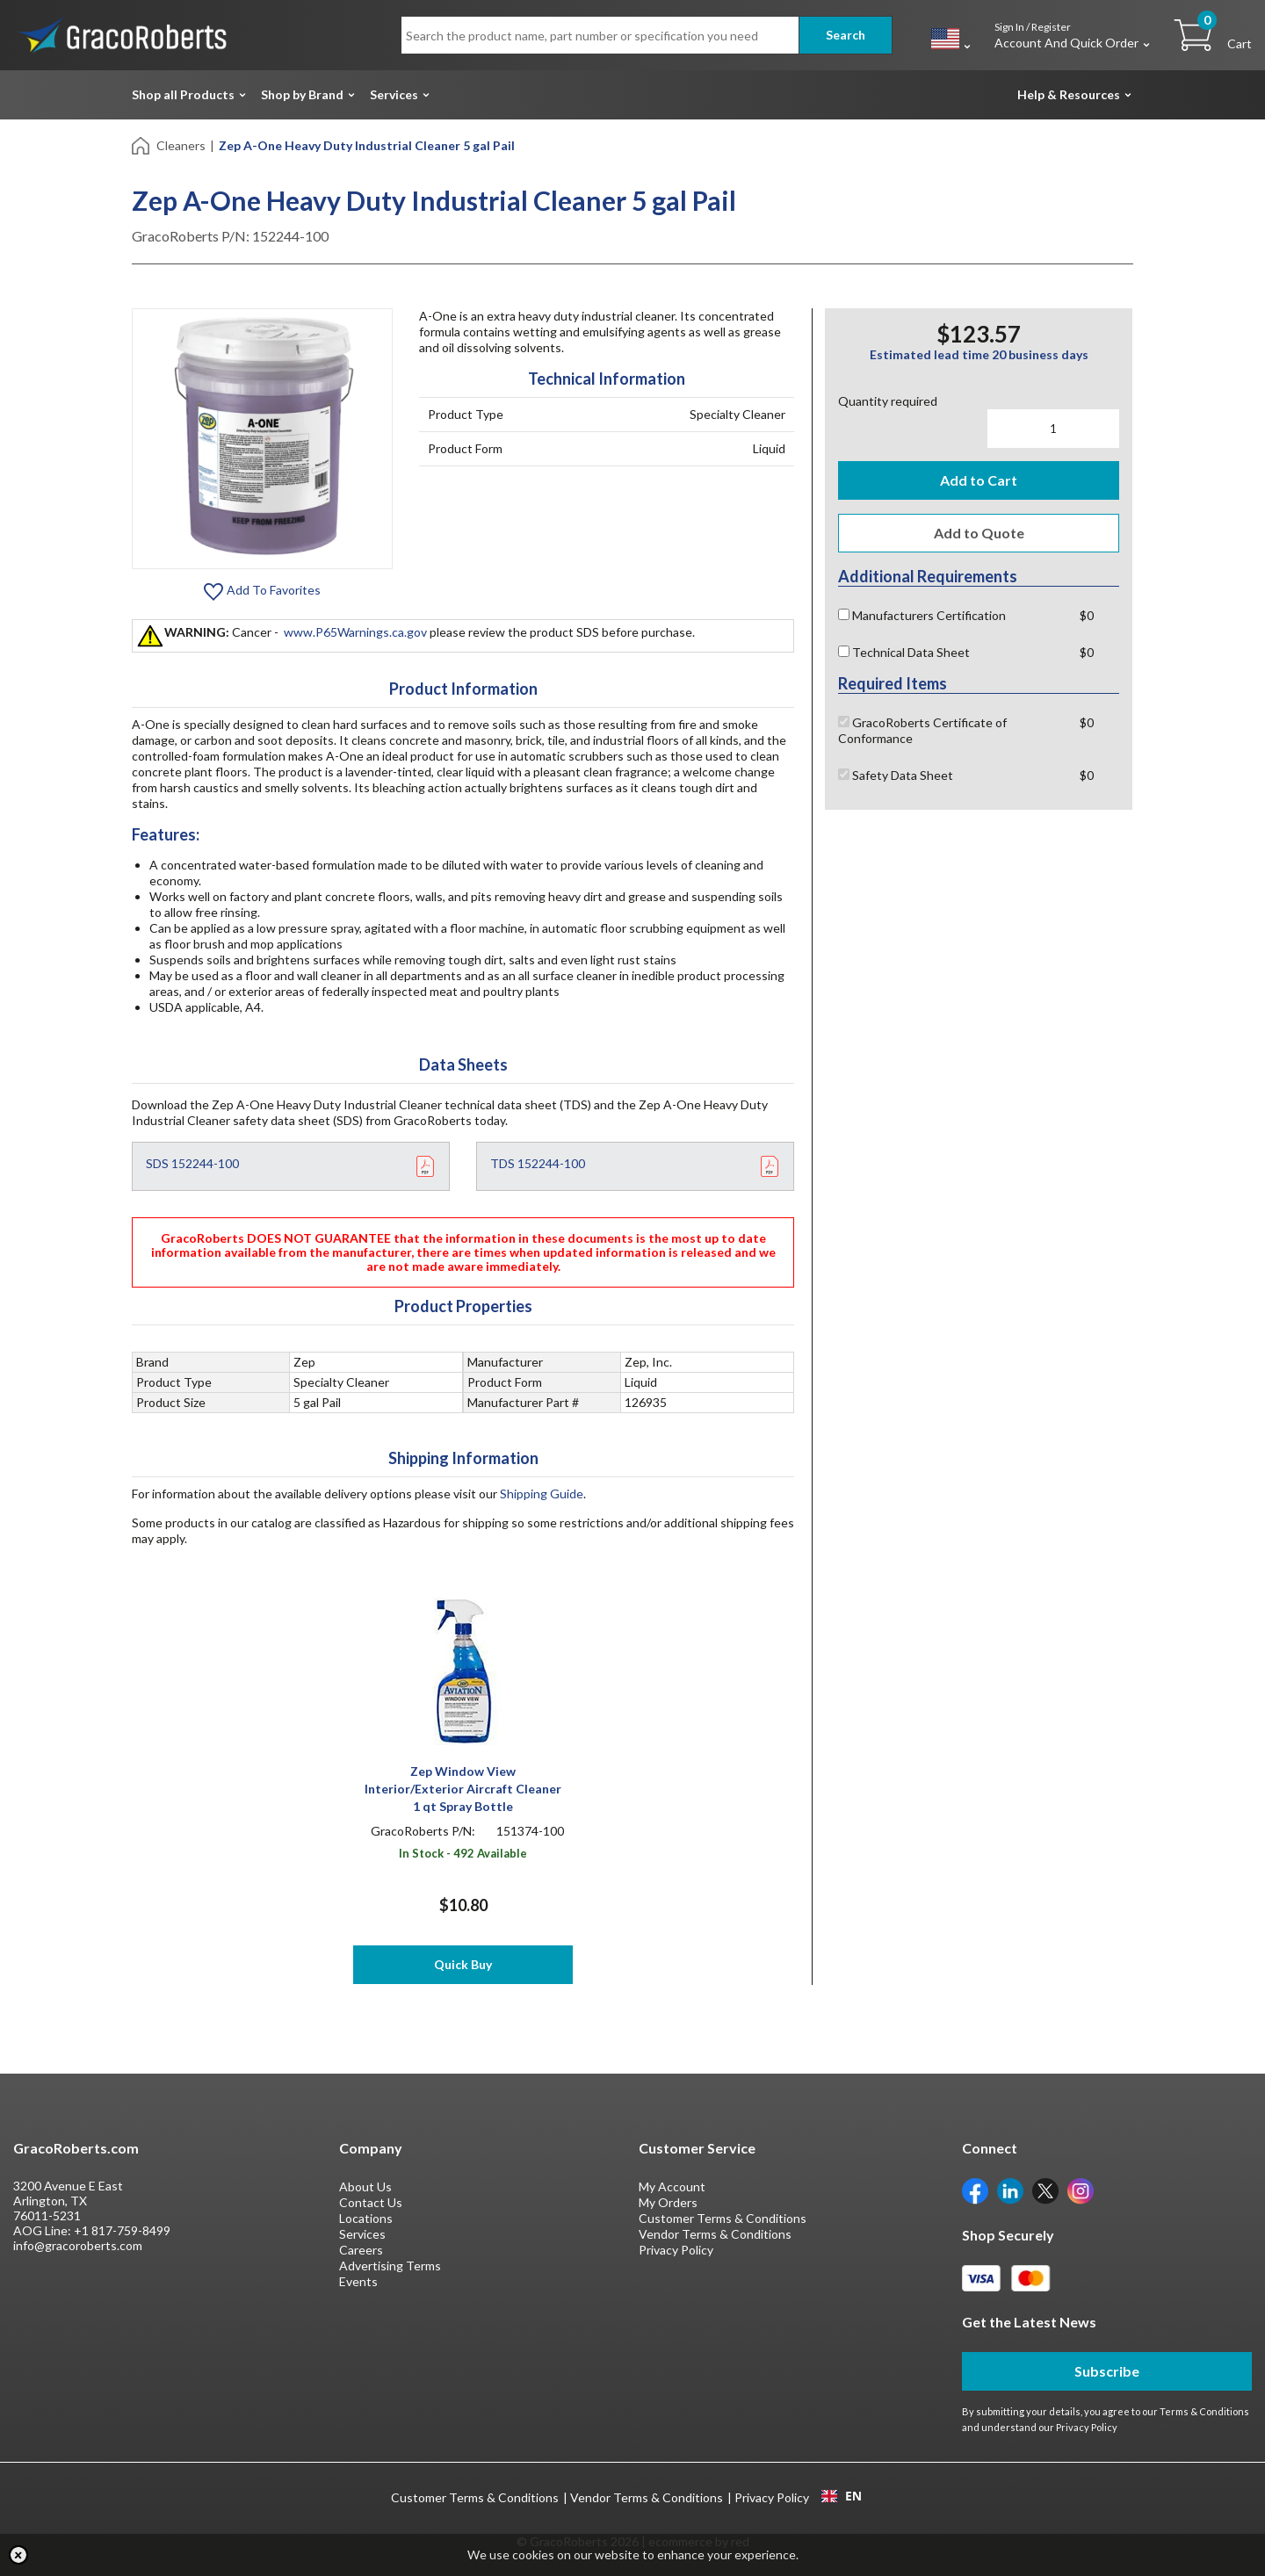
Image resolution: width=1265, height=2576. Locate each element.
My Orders (668, 2202)
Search (845, 34)
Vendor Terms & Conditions (715, 2233)
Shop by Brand (302, 94)
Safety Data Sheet (895, 775)
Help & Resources (1068, 94)
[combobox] (841, 2496)
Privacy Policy (676, 2249)
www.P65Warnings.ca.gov (355, 631)
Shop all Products (183, 94)
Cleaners (181, 145)
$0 (1087, 615)
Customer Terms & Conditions (722, 2218)
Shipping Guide (541, 1493)
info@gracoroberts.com (77, 2245)
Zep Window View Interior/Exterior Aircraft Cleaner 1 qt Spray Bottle (463, 1789)
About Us (365, 2186)
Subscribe (1106, 2371)
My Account (672, 2186)
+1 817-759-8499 (122, 2230)
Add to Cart (978, 480)
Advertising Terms (390, 2265)
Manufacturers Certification (922, 615)
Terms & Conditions (1204, 2411)
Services (394, 94)
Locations (366, 2218)
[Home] (142, 144)
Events (358, 2281)
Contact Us (370, 2202)
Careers (361, 2249)
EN (841, 2496)
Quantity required (887, 400)
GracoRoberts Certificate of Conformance (922, 730)
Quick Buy (463, 1964)
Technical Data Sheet (904, 652)
